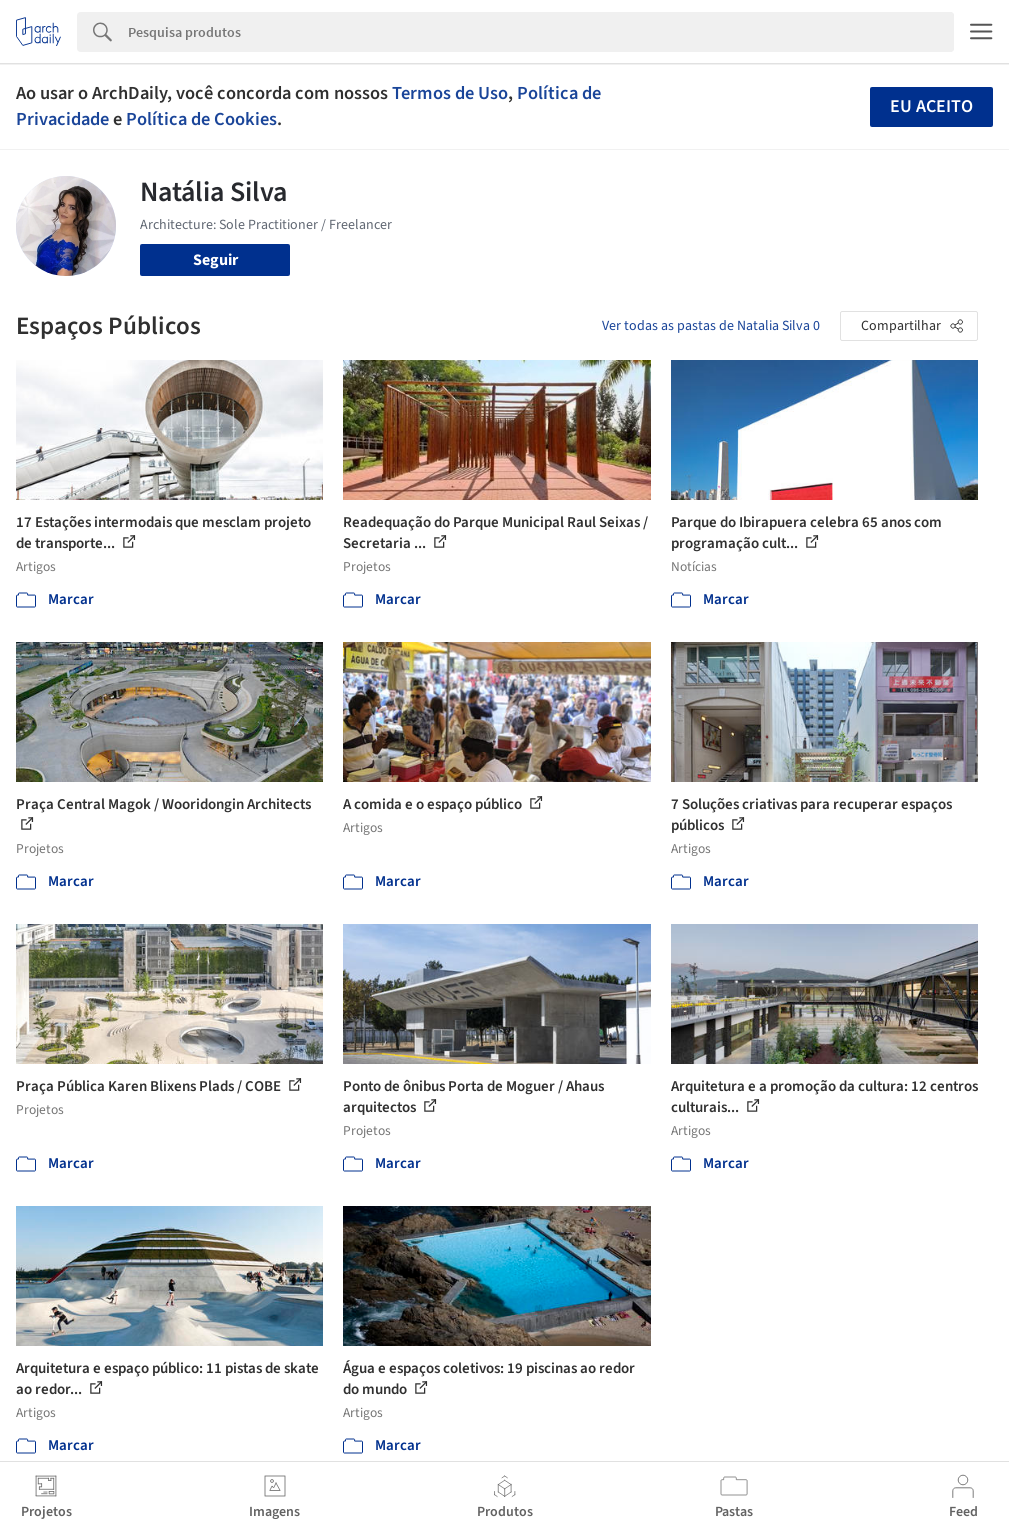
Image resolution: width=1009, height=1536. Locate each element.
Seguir (215, 260)
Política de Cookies (201, 119)
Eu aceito (931, 106)
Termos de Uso (450, 93)
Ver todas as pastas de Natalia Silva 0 (711, 326)
